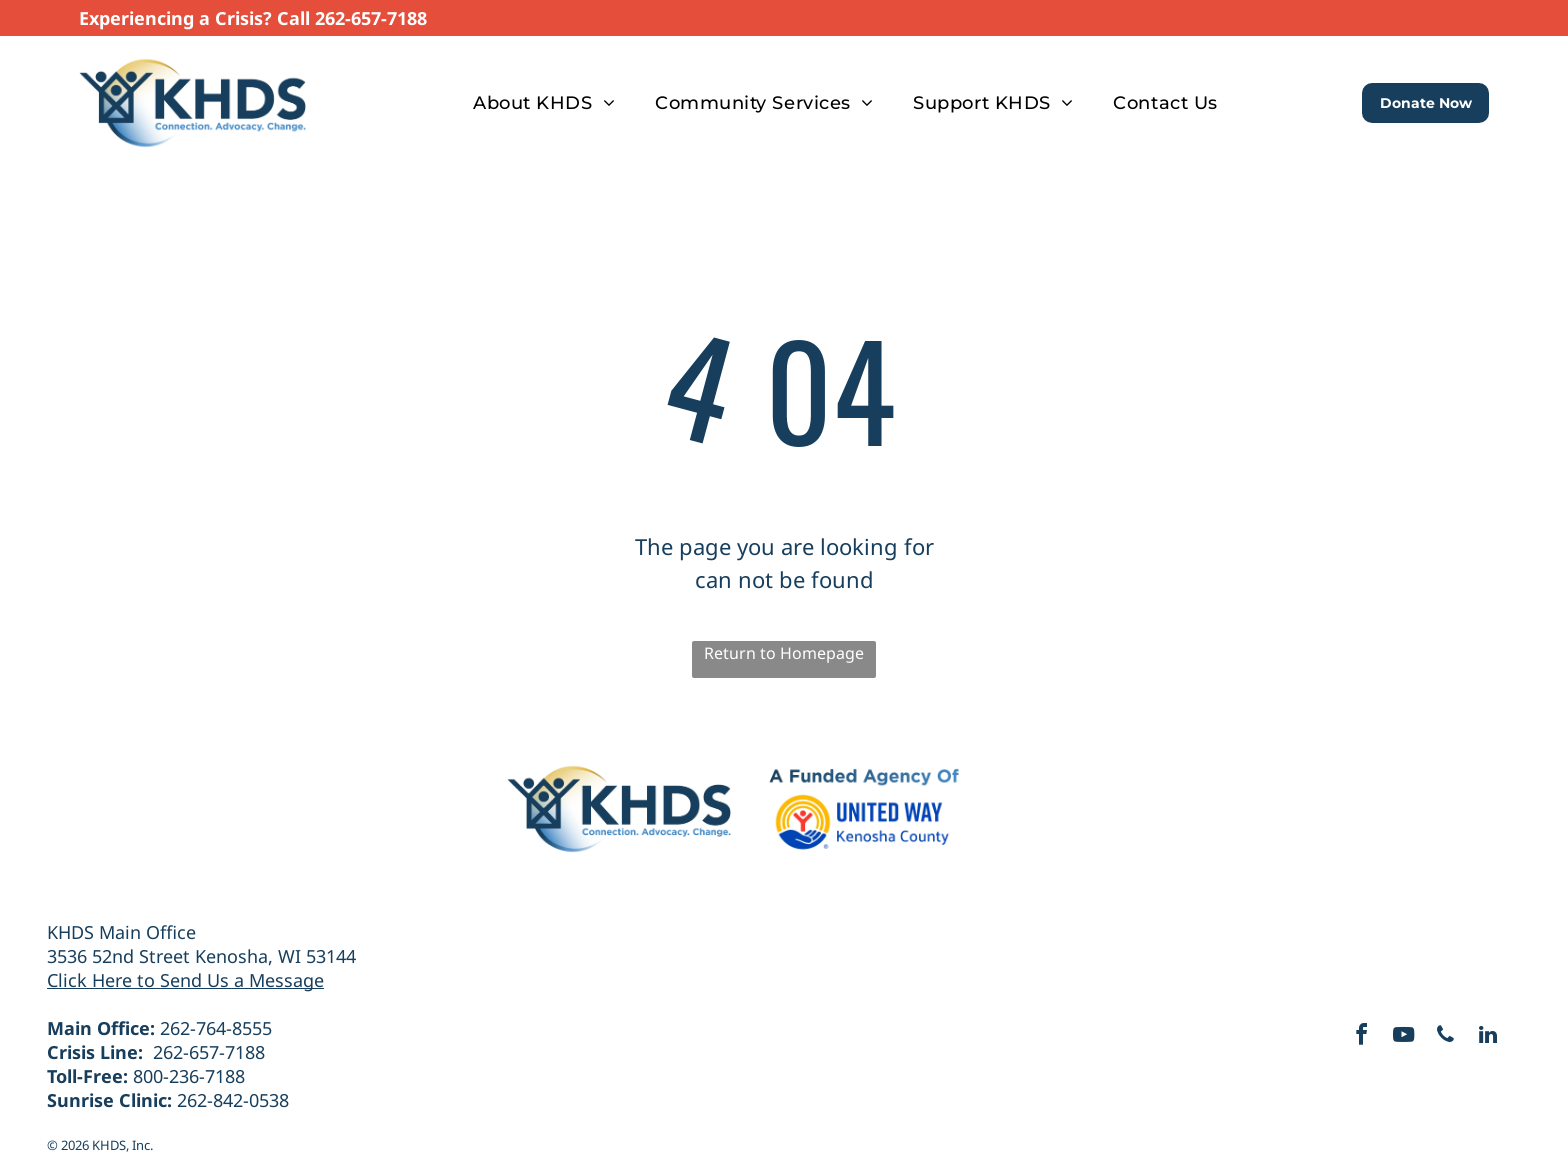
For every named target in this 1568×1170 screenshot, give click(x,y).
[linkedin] (1497, 1037)
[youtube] (1401, 1037)
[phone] (1449, 1037)
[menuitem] (544, 102)
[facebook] (1353, 1037)
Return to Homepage (784, 653)
